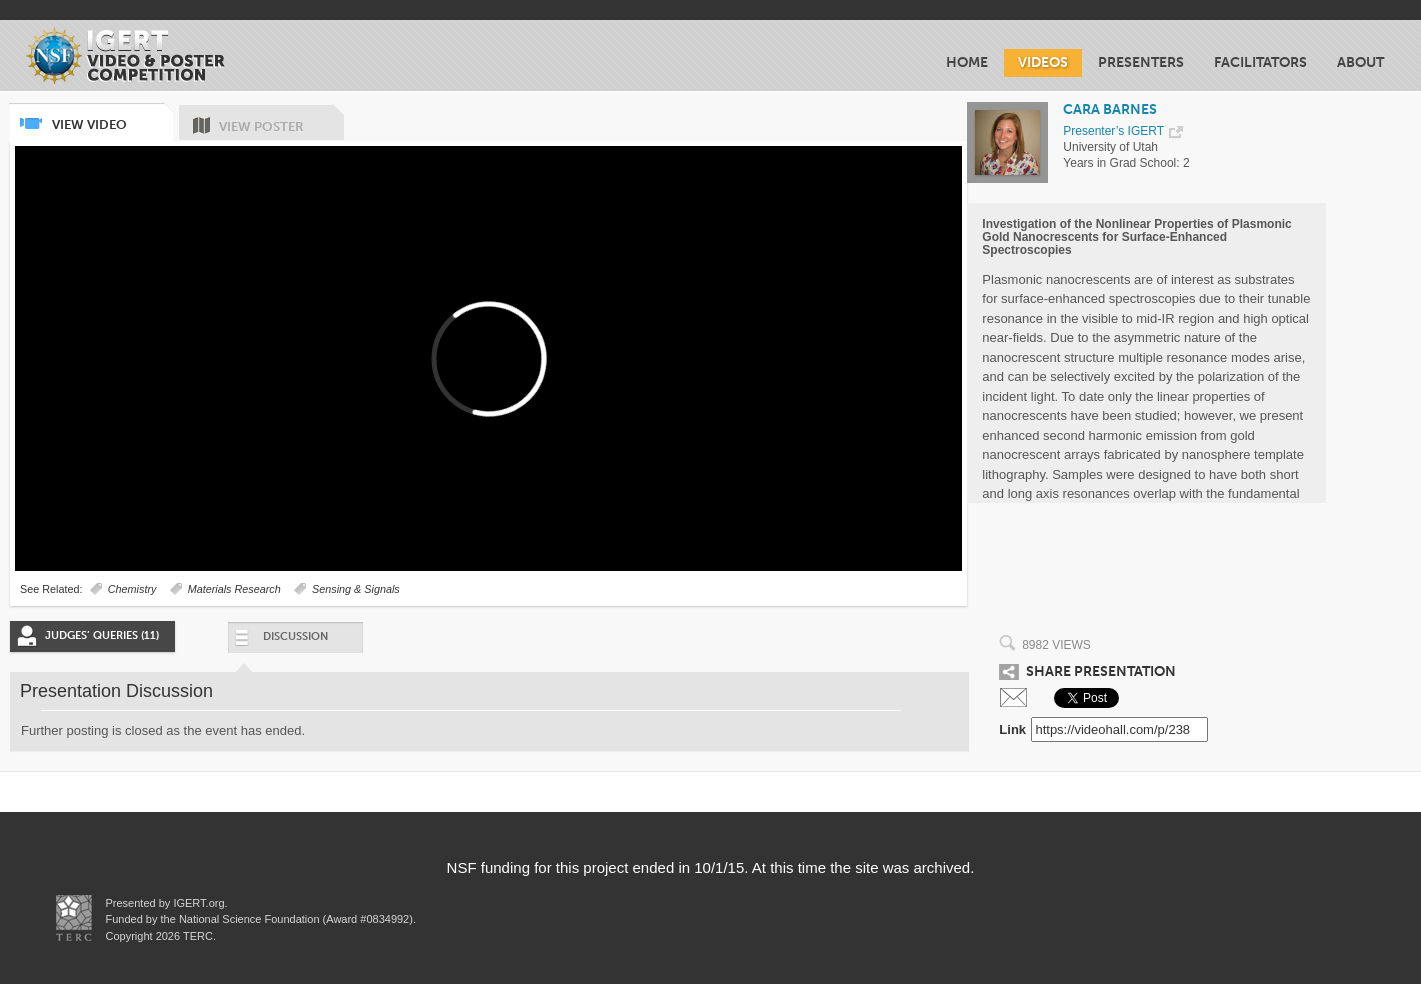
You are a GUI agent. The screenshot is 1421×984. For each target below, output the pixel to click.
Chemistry (132, 589)
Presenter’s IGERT (1113, 131)
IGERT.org (198, 903)
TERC (196, 936)
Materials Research (234, 589)
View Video (111, 117)
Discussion (280, 641)
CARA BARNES (1110, 109)
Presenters (1141, 62)
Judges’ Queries (102, 635)
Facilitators (1260, 62)
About (1360, 62)
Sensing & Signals (356, 589)
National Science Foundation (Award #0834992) (296, 919)
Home (967, 62)
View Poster (281, 119)
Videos (1043, 62)
